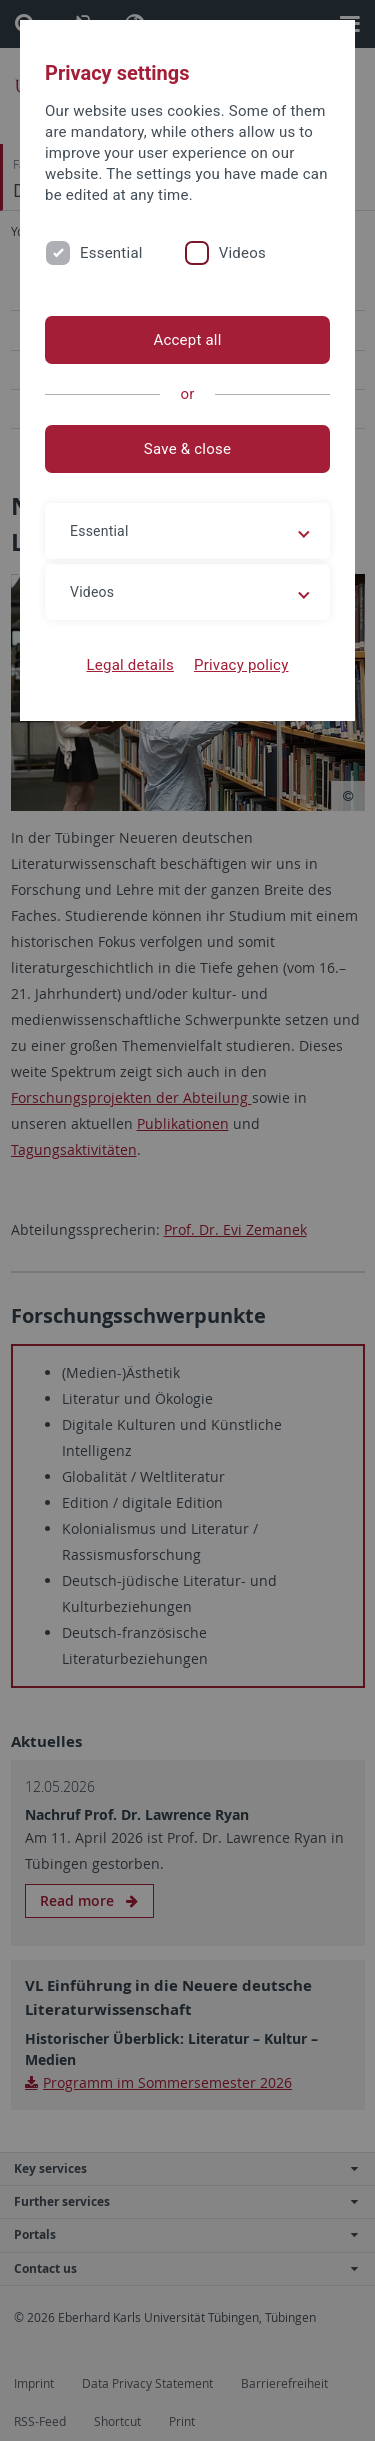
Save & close (187, 449)
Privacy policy (241, 665)
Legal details (130, 665)
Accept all (187, 340)
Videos (242, 253)
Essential (111, 253)
